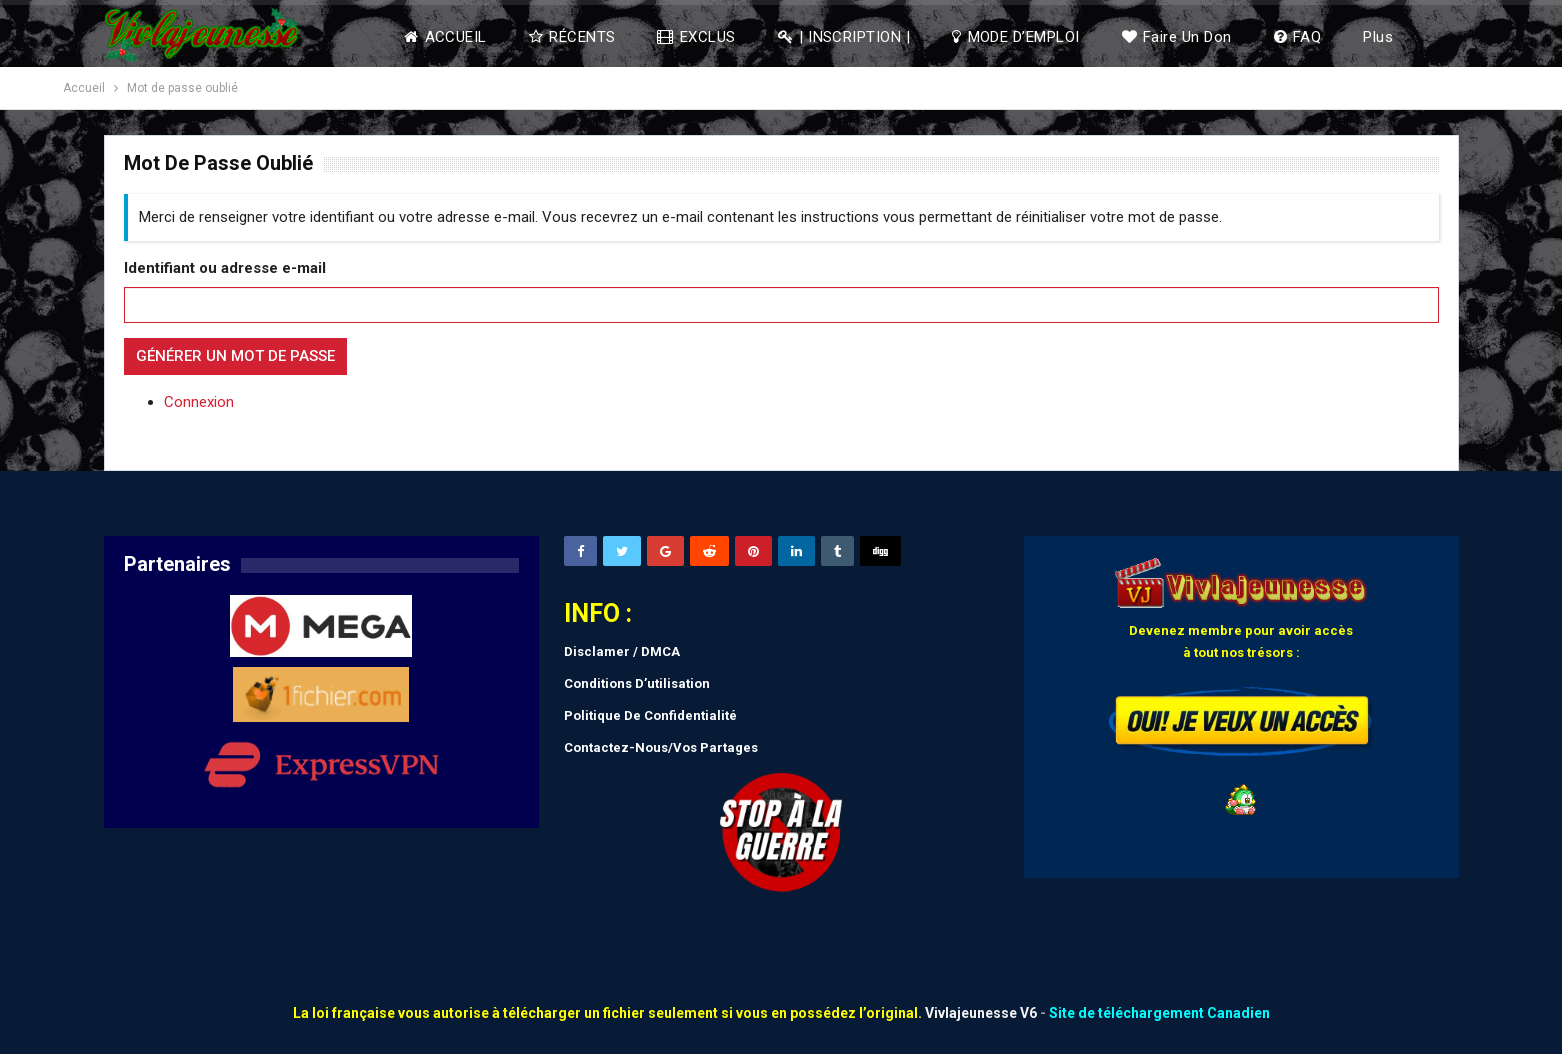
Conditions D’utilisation (637, 683)
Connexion (199, 402)
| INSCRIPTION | (844, 37)
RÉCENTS (572, 37)
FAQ (1298, 37)
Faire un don (1177, 37)
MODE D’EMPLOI (1015, 37)
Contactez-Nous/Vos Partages (661, 747)
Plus (1378, 37)
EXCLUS (696, 37)
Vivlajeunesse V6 (981, 1013)
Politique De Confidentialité (650, 715)
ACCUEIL (445, 37)
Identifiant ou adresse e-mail (225, 268)
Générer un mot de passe (235, 356)
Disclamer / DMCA (622, 651)
